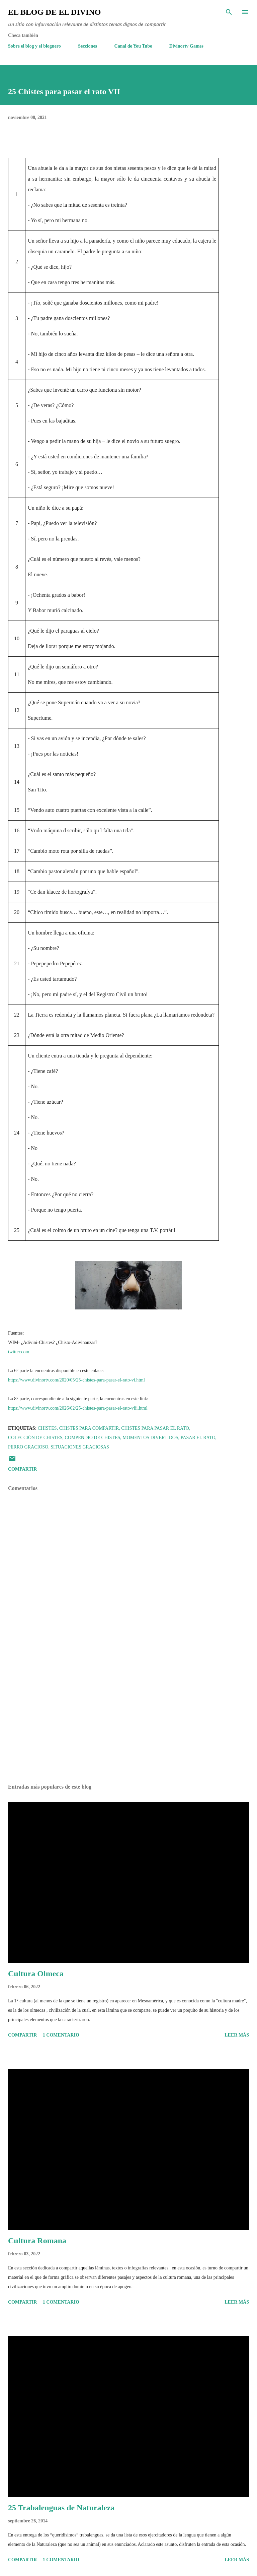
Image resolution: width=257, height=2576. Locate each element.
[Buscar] (229, 12)
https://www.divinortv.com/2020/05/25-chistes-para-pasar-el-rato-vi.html (76, 1379)
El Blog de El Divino (54, 12)
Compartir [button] (22, 1469)
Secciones (87, 46)
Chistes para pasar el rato (155, 1428)
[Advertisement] (128, 1715)
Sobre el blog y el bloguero (34, 46)
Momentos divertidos (150, 1437)
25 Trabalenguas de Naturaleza (61, 2507)
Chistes (47, 1428)
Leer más (237, 2035)
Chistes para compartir (89, 1428)
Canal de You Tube (133, 46)
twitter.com (18, 1351)
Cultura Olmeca (36, 1973)
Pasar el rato (198, 1437)
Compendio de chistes (92, 1437)
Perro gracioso (28, 1447)
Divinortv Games (186, 46)
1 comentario (61, 2035)
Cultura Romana (37, 2240)
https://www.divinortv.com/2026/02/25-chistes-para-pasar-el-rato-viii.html (78, 1408)
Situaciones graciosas (80, 1447)
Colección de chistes (35, 1437)
